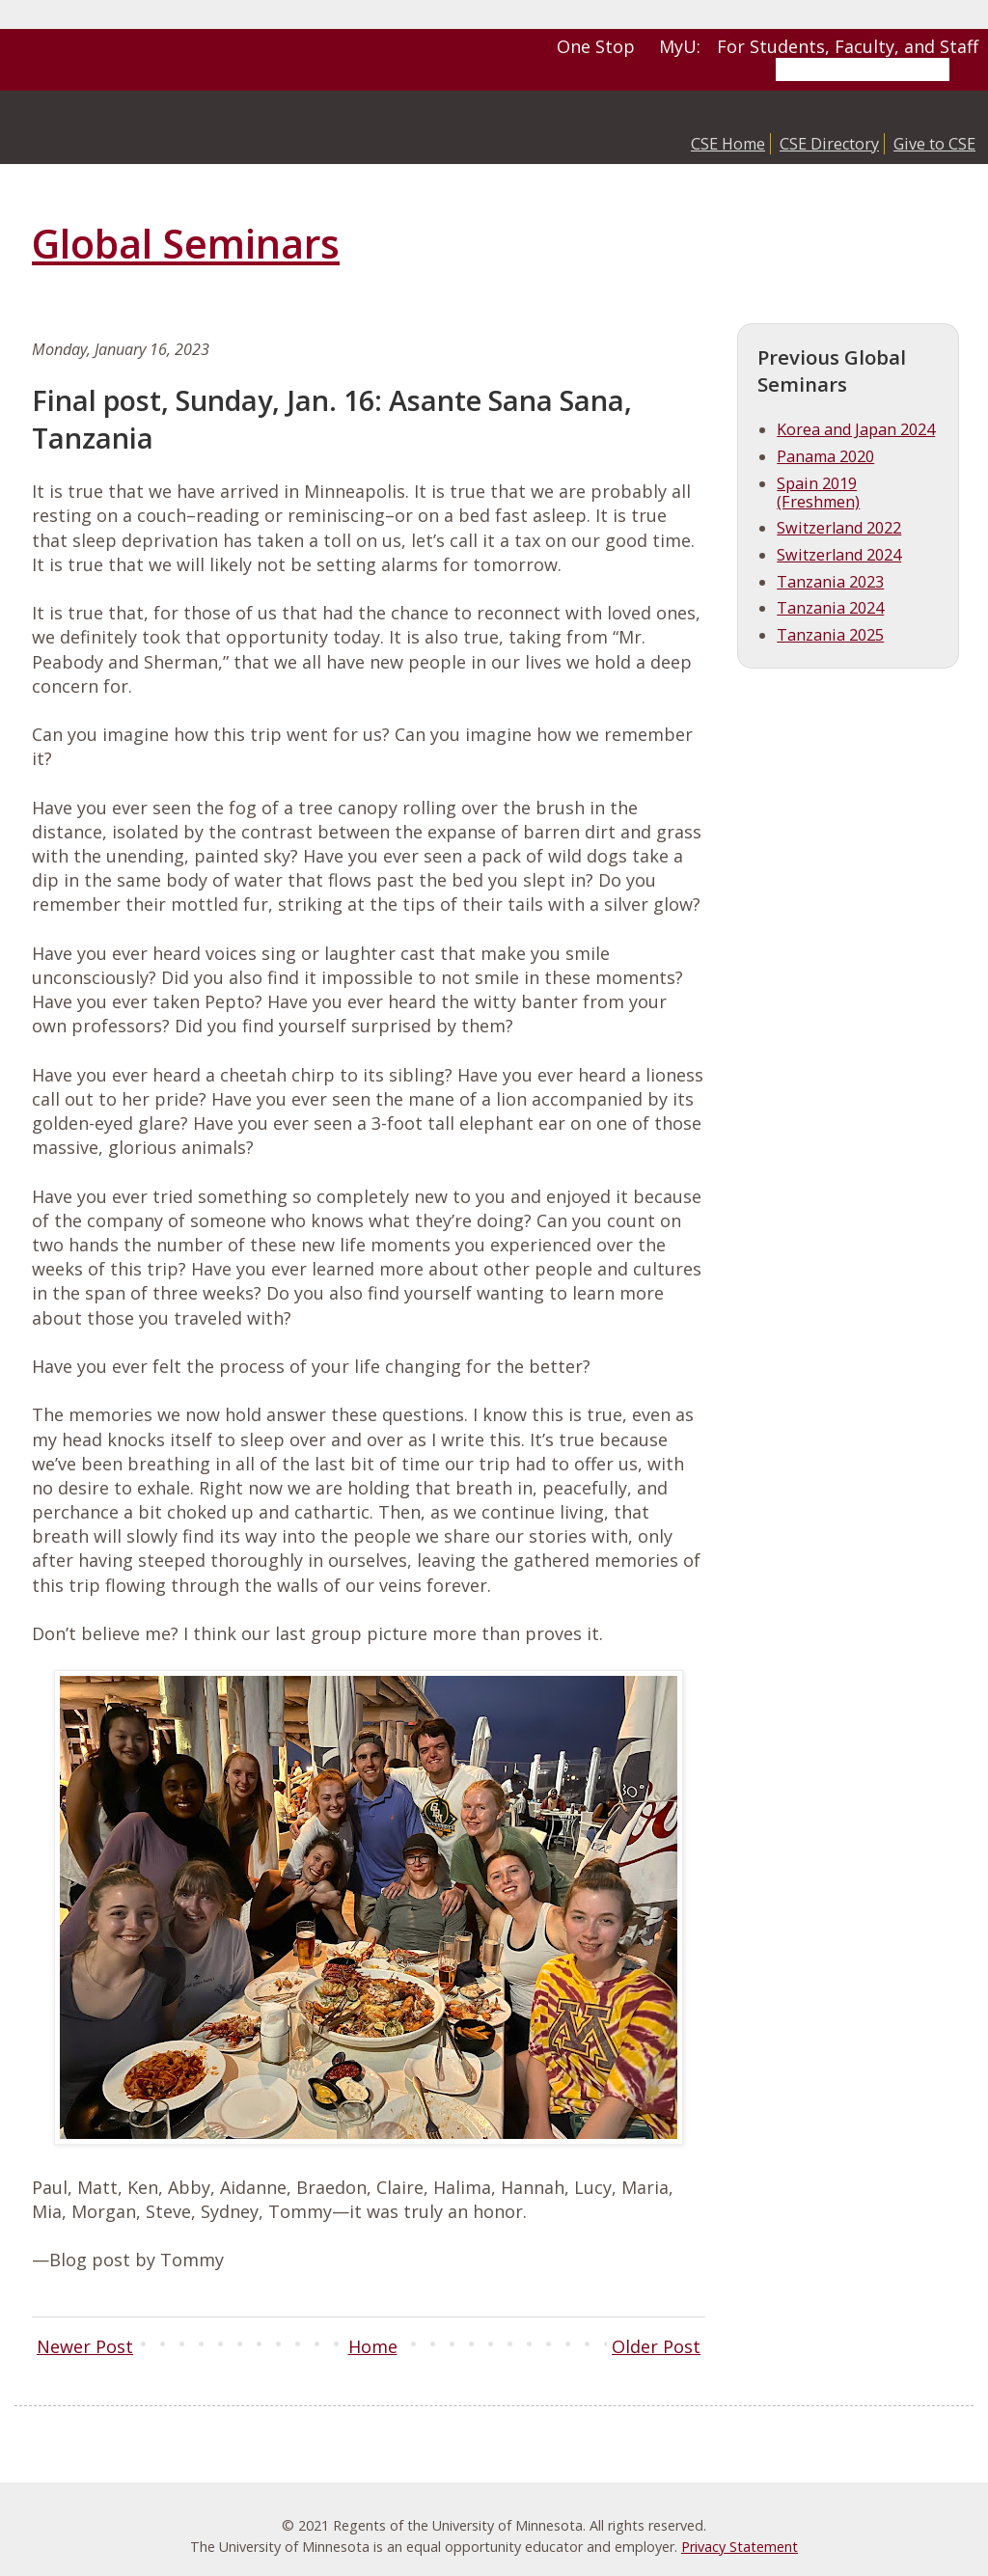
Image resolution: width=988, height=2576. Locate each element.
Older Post (656, 2346)
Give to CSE (934, 143)
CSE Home (728, 143)
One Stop (596, 46)
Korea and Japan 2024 (856, 429)
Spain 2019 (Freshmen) (818, 492)
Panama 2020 (825, 456)
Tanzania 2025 (830, 634)
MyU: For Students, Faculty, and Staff (818, 46)
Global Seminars (186, 243)
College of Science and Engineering (178, 127)
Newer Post (85, 2346)
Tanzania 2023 (830, 581)
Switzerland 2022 (839, 527)
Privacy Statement (739, 2546)
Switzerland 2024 (839, 554)
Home (373, 2346)
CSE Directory (829, 143)
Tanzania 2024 (830, 607)
